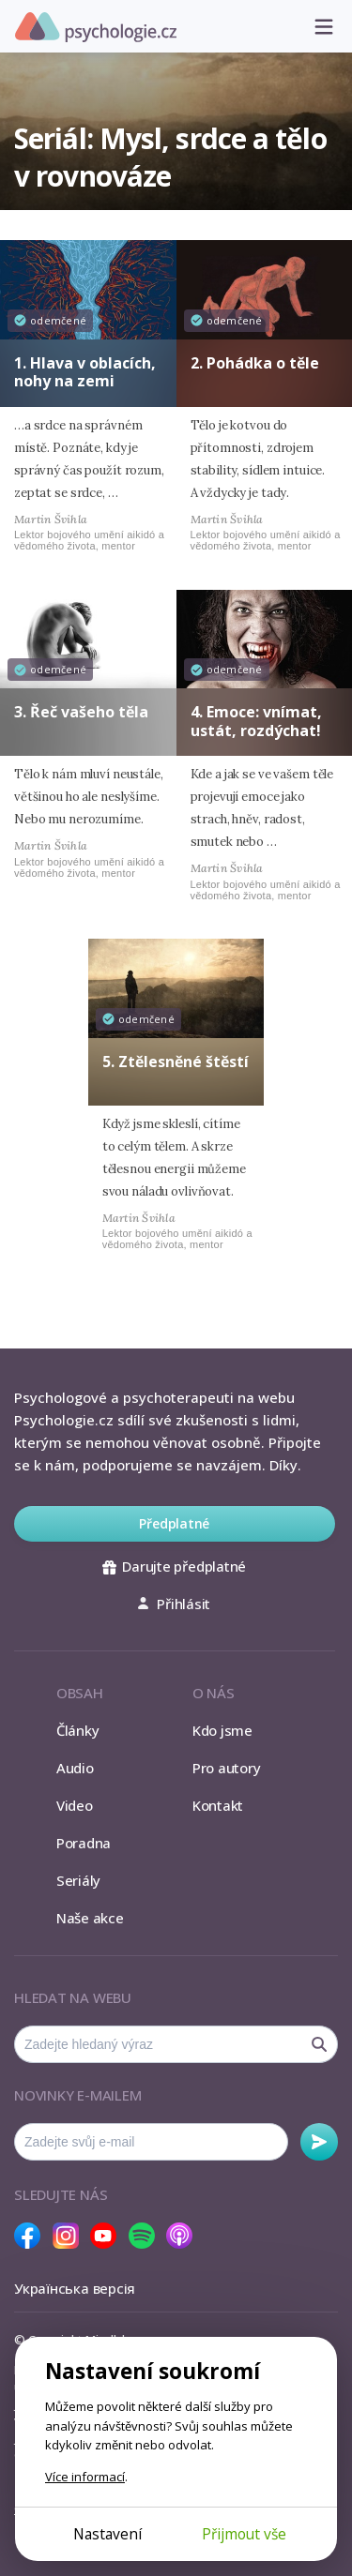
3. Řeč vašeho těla (81, 711)
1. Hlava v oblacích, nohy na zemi (85, 372)
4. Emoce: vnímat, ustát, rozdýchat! (256, 720)
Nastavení (107, 2533)
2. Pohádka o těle (255, 363)
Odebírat (319, 2142)
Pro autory (226, 1767)
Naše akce (90, 1917)
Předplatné (174, 1523)
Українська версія (74, 2288)
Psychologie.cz (95, 27)
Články (77, 1730)
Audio (75, 1767)
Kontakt (217, 1805)
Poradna (83, 1842)
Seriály (78, 1880)
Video (74, 1805)
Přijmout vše (244, 2533)
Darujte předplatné (174, 1566)
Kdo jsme (222, 1730)
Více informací (85, 2476)
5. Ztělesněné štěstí (175, 1061)
